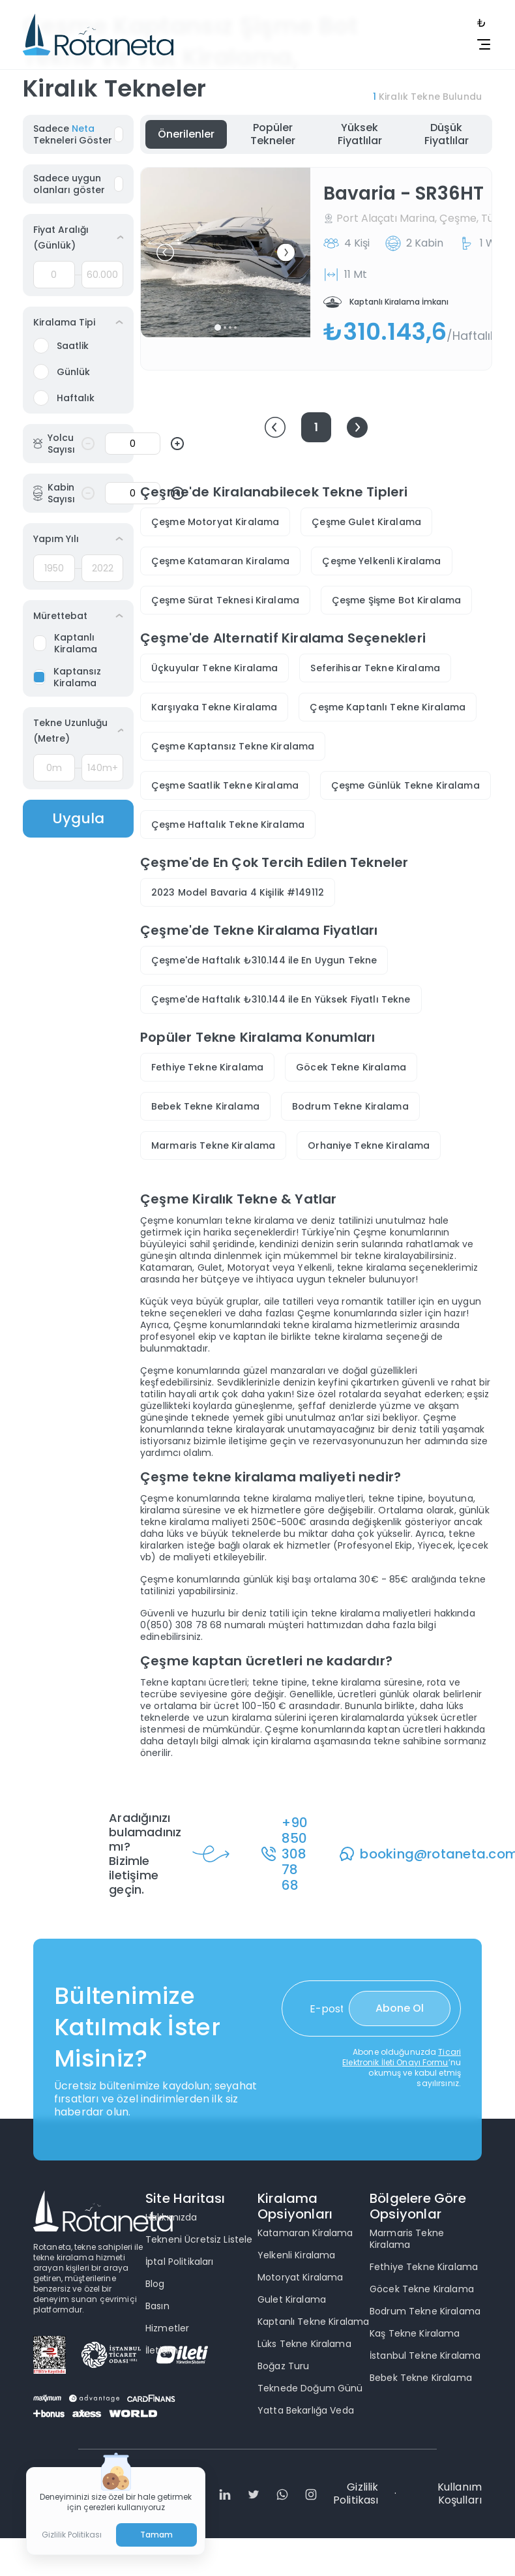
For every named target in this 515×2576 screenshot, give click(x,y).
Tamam (156, 2534)
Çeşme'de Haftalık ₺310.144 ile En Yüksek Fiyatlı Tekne (281, 999)
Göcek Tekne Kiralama (351, 1067)
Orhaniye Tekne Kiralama (369, 1145)
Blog (155, 2283)
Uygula (78, 818)
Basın (157, 2305)
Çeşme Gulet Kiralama (366, 521)
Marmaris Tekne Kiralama (213, 1145)
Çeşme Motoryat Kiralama (215, 521)
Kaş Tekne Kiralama (415, 2333)
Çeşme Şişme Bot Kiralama (396, 600)
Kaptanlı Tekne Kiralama (313, 2321)
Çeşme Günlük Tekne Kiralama (405, 785)
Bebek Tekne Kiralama (205, 1106)
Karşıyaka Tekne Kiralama (214, 707)
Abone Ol (399, 2008)
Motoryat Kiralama (300, 2277)
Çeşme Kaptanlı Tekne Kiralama (387, 707)
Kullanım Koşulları (459, 2494)
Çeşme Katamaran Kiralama (220, 561)
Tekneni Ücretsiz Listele (198, 2239)
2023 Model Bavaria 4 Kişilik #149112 (237, 892)
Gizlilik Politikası (356, 2494)
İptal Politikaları (179, 2261)
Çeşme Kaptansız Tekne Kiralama (232, 746)
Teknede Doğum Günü (310, 2388)
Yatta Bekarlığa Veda (306, 2410)
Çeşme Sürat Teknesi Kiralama (225, 600)
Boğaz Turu (283, 2365)
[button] (165, 253)
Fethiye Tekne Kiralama (207, 1067)
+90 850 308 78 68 (295, 1854)
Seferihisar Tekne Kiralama (375, 667)
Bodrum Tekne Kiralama (350, 1106)
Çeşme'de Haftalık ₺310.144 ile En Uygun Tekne (264, 960)
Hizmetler (167, 2328)
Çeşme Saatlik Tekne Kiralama (225, 785)
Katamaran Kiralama (305, 2232)
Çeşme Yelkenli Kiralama (381, 561)
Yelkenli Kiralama (296, 2255)
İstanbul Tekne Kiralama (425, 2355)
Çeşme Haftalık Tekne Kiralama (227, 824)
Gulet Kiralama (292, 2299)
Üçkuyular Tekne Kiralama (214, 667)
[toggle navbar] (477, 23)
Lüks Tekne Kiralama (304, 2343)
